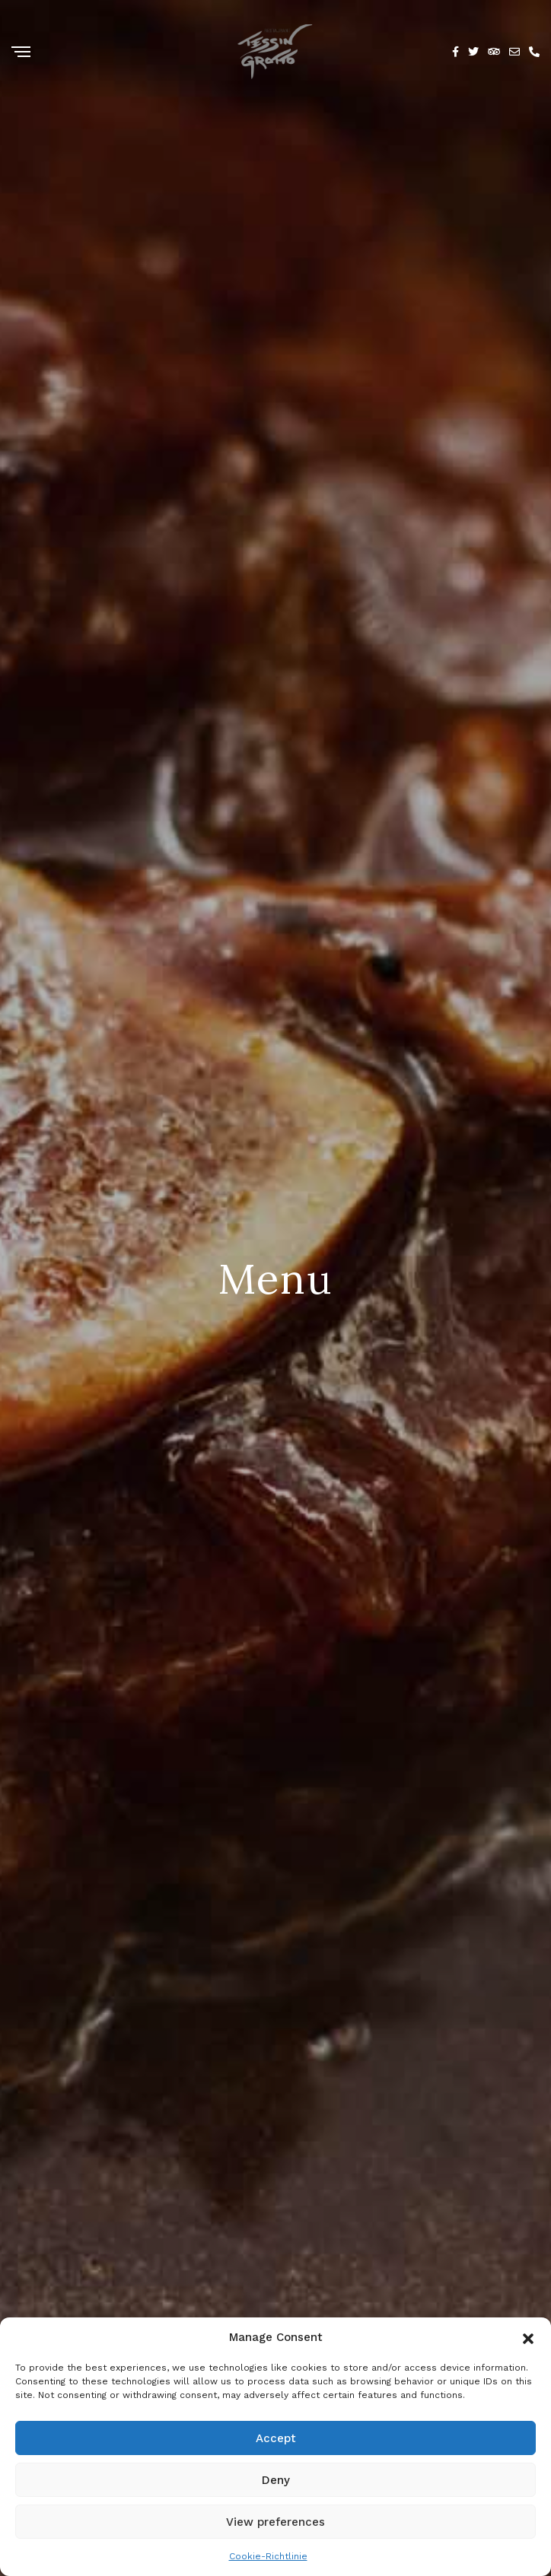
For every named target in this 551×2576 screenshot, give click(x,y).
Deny (276, 2480)
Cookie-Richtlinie (268, 2556)
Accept (276, 2438)
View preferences (275, 2522)
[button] (528, 2337)
